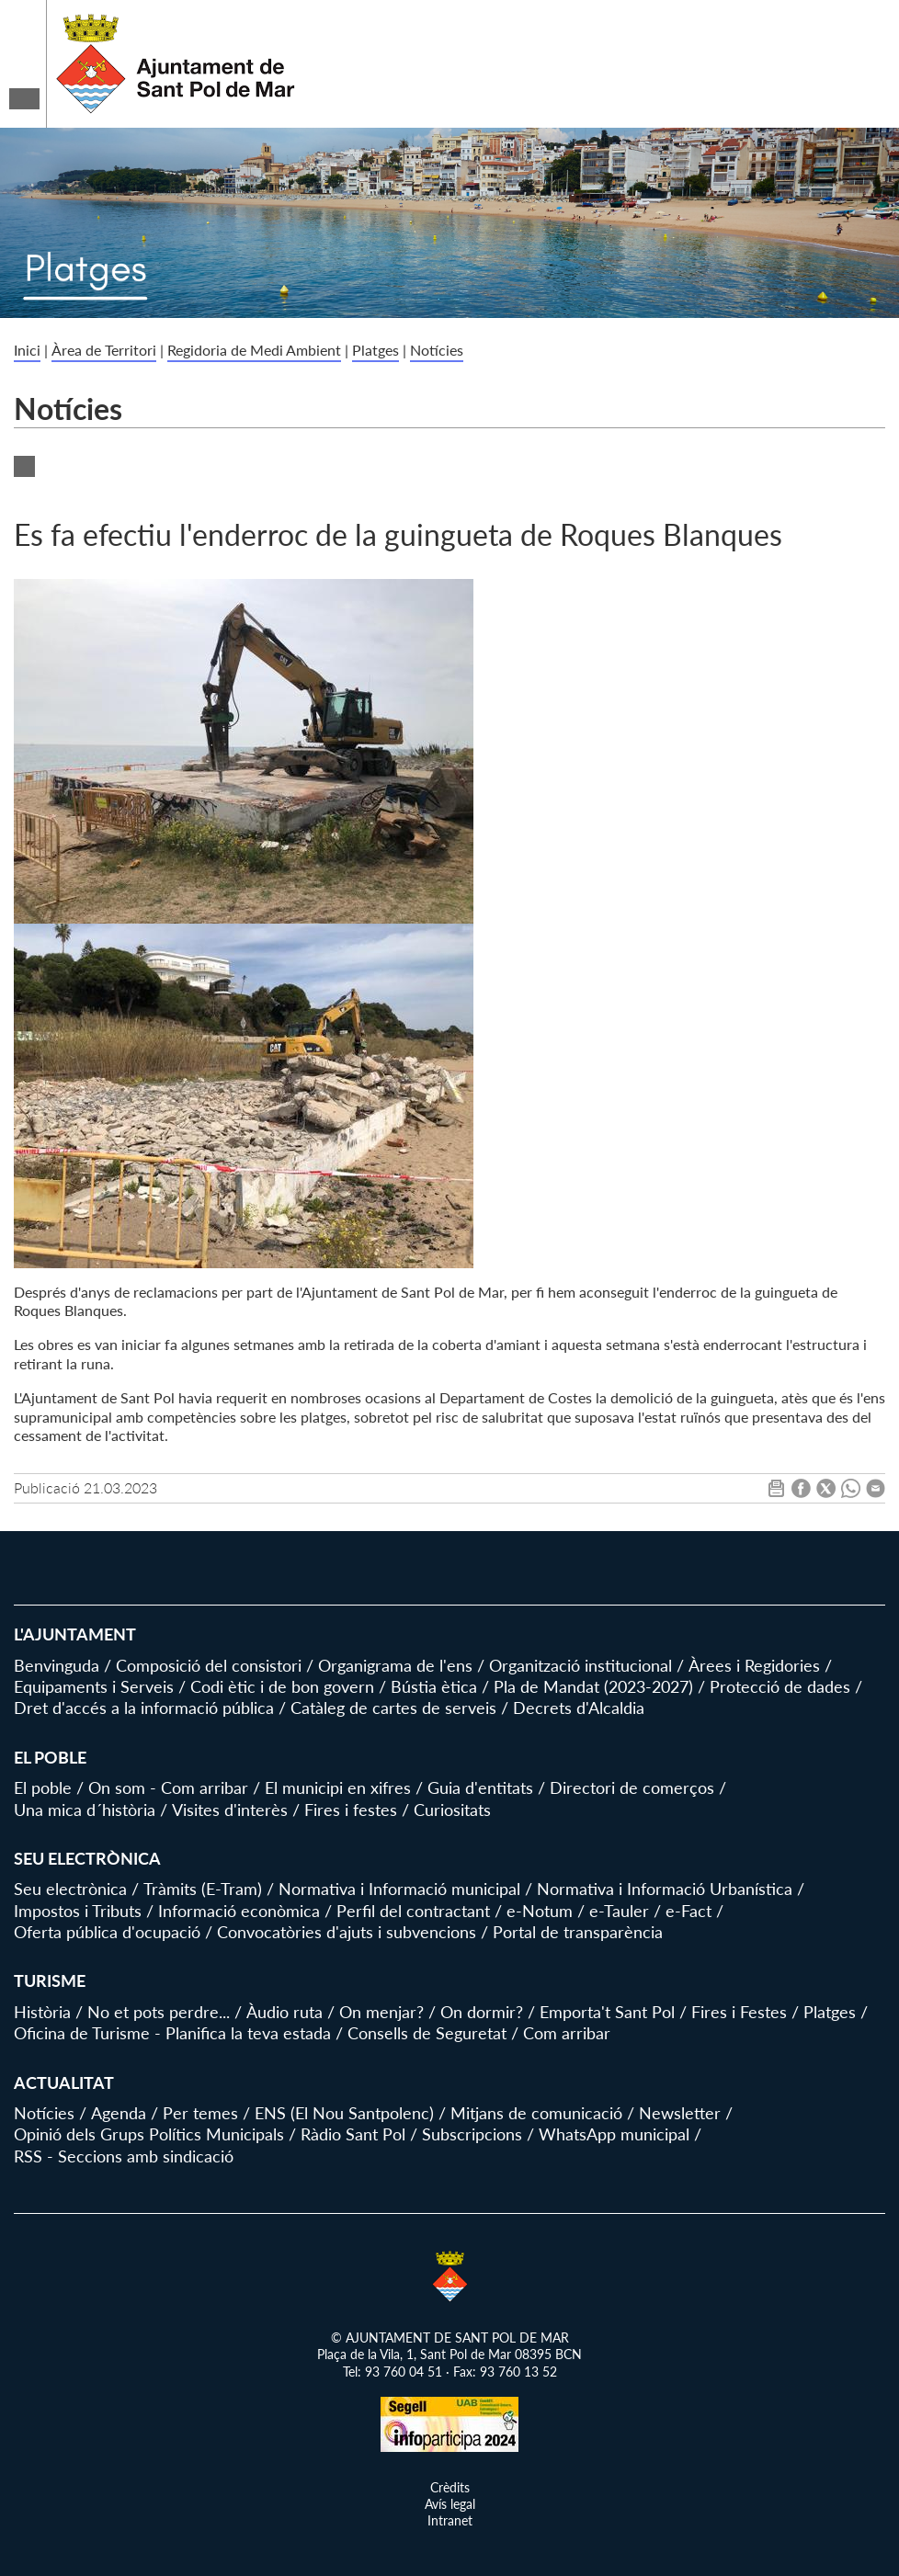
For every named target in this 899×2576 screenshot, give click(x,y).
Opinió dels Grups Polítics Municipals (149, 2134)
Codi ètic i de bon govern (282, 1686)
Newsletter (680, 2113)
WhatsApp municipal (614, 2134)
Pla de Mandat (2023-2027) (593, 1686)
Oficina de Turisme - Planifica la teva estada (172, 2033)
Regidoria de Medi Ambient (254, 349)
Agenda (118, 2113)
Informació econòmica (239, 1911)
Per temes (200, 2113)
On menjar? (381, 2012)
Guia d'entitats (480, 1787)
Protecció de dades (780, 1686)
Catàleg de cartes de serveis (393, 1707)
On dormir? (481, 2012)
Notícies (436, 349)
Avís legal (450, 2504)
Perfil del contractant (413, 1911)
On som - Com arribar (168, 1787)
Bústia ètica (434, 1686)
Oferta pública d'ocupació (107, 1932)
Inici (27, 349)
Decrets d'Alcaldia (578, 1707)
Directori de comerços (632, 1787)
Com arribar (566, 2033)
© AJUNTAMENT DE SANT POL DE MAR (450, 2337)
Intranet (449, 2520)
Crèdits (450, 2487)
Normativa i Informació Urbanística (664, 1888)
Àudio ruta (284, 2012)
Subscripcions (472, 2134)
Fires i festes (350, 1809)
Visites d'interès (230, 1809)
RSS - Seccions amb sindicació (123, 2156)
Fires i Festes (739, 2012)
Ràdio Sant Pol (353, 2134)
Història (42, 2012)
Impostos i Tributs (78, 1911)
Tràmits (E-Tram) (202, 1888)
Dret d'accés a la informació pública (144, 1707)
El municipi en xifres (338, 1787)
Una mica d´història (84, 1809)
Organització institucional (580, 1665)
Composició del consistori (209, 1665)
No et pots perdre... (158, 2012)
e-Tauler (619, 1911)
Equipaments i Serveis (94, 1686)
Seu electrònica (70, 1888)
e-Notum (539, 1911)
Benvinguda (56, 1665)
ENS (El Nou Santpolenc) (344, 2113)
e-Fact (688, 1911)
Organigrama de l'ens (395, 1665)
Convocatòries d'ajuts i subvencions (346, 1932)
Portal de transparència (578, 1932)
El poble (43, 1787)
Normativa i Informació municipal (399, 1888)
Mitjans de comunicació (536, 2113)
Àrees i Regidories (754, 1665)
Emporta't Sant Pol (607, 2012)
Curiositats (452, 1809)
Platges (375, 349)
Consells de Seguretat (426, 2033)
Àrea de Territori (103, 349)
